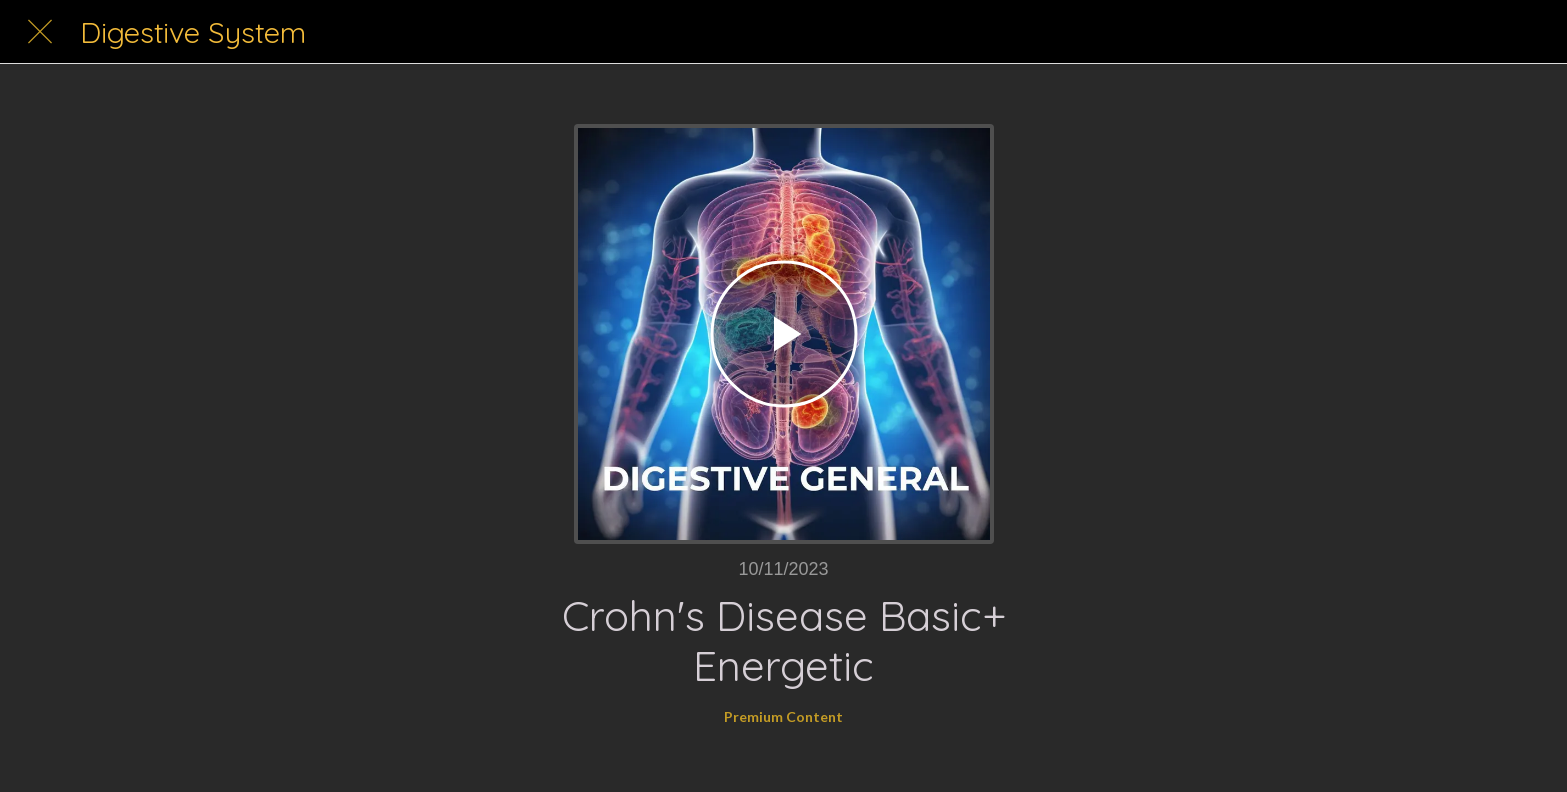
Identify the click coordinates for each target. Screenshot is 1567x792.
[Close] (40, 32)
